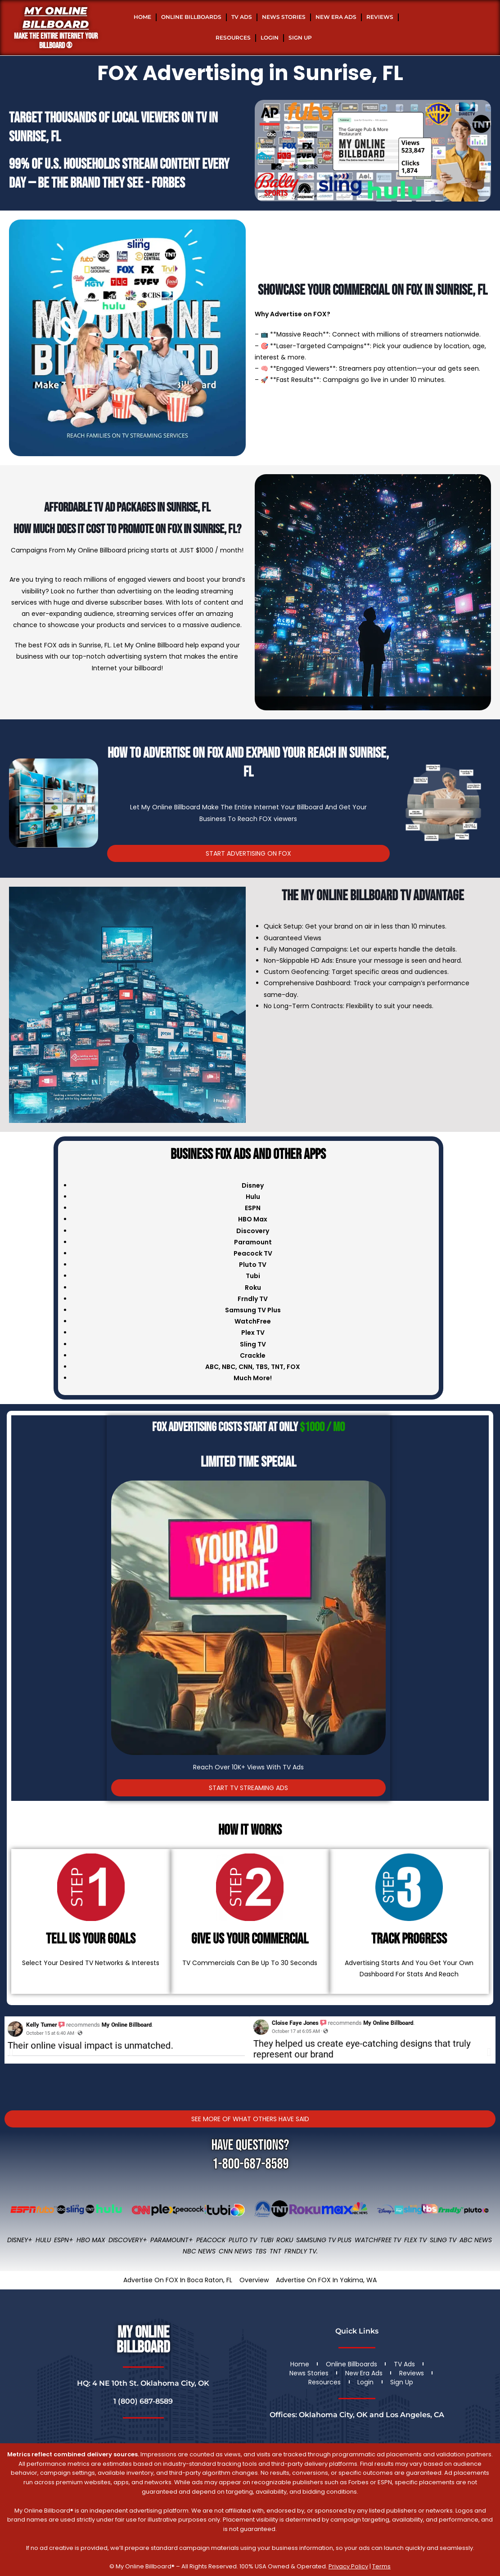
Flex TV (415, 2239)
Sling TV (443, 2239)
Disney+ (19, 2239)
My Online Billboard (56, 17)
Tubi (266, 2239)
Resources (233, 37)
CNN (245, 1366)
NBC (228, 1366)
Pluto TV (243, 2239)
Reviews (379, 16)
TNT (277, 1366)
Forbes (168, 183)
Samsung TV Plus (323, 2239)
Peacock (210, 2239)
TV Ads (241, 16)
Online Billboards (191, 16)
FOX (293, 1366)
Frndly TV (253, 1298)
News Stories (284, 16)
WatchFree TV (378, 2239)
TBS (262, 1366)
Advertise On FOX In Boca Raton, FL (177, 2279)
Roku (284, 2239)
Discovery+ (127, 2239)
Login (270, 37)
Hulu (43, 2239)
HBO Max (91, 2239)
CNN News (235, 2251)
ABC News (475, 2239)
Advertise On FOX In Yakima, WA (326, 2279)
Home (142, 16)
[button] (11, 2052)
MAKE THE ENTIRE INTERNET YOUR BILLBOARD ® (56, 41)
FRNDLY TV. (301, 2251)
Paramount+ (171, 2239)
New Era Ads (335, 16)
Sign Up (300, 37)
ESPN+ (63, 2239)
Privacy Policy (348, 2566)
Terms (381, 2566)
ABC (212, 1366)
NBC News (199, 2251)
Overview (254, 2279)
